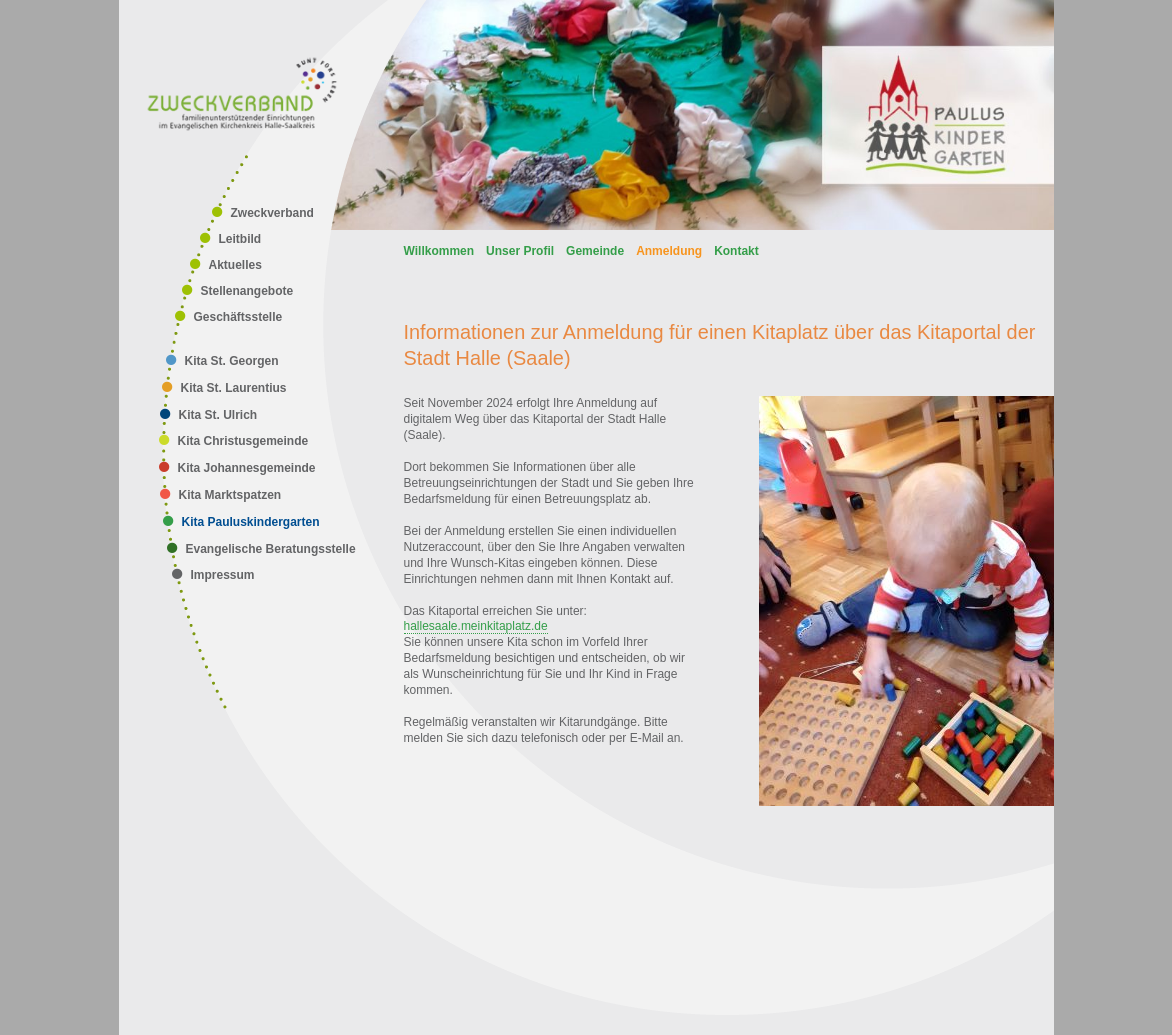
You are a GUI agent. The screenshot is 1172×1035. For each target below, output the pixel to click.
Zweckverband (272, 213)
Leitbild (240, 239)
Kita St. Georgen (232, 361)
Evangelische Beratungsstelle (271, 549)
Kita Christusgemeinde (243, 441)
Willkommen (439, 251)
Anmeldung (669, 251)
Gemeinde (595, 251)
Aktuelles (235, 265)
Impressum (223, 575)
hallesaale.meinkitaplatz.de (476, 626)
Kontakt (736, 251)
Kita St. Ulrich (218, 415)
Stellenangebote (247, 291)
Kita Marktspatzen (230, 495)
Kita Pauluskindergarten (251, 522)
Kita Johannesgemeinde (247, 468)
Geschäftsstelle (238, 317)
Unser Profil (520, 251)
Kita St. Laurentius (234, 388)
